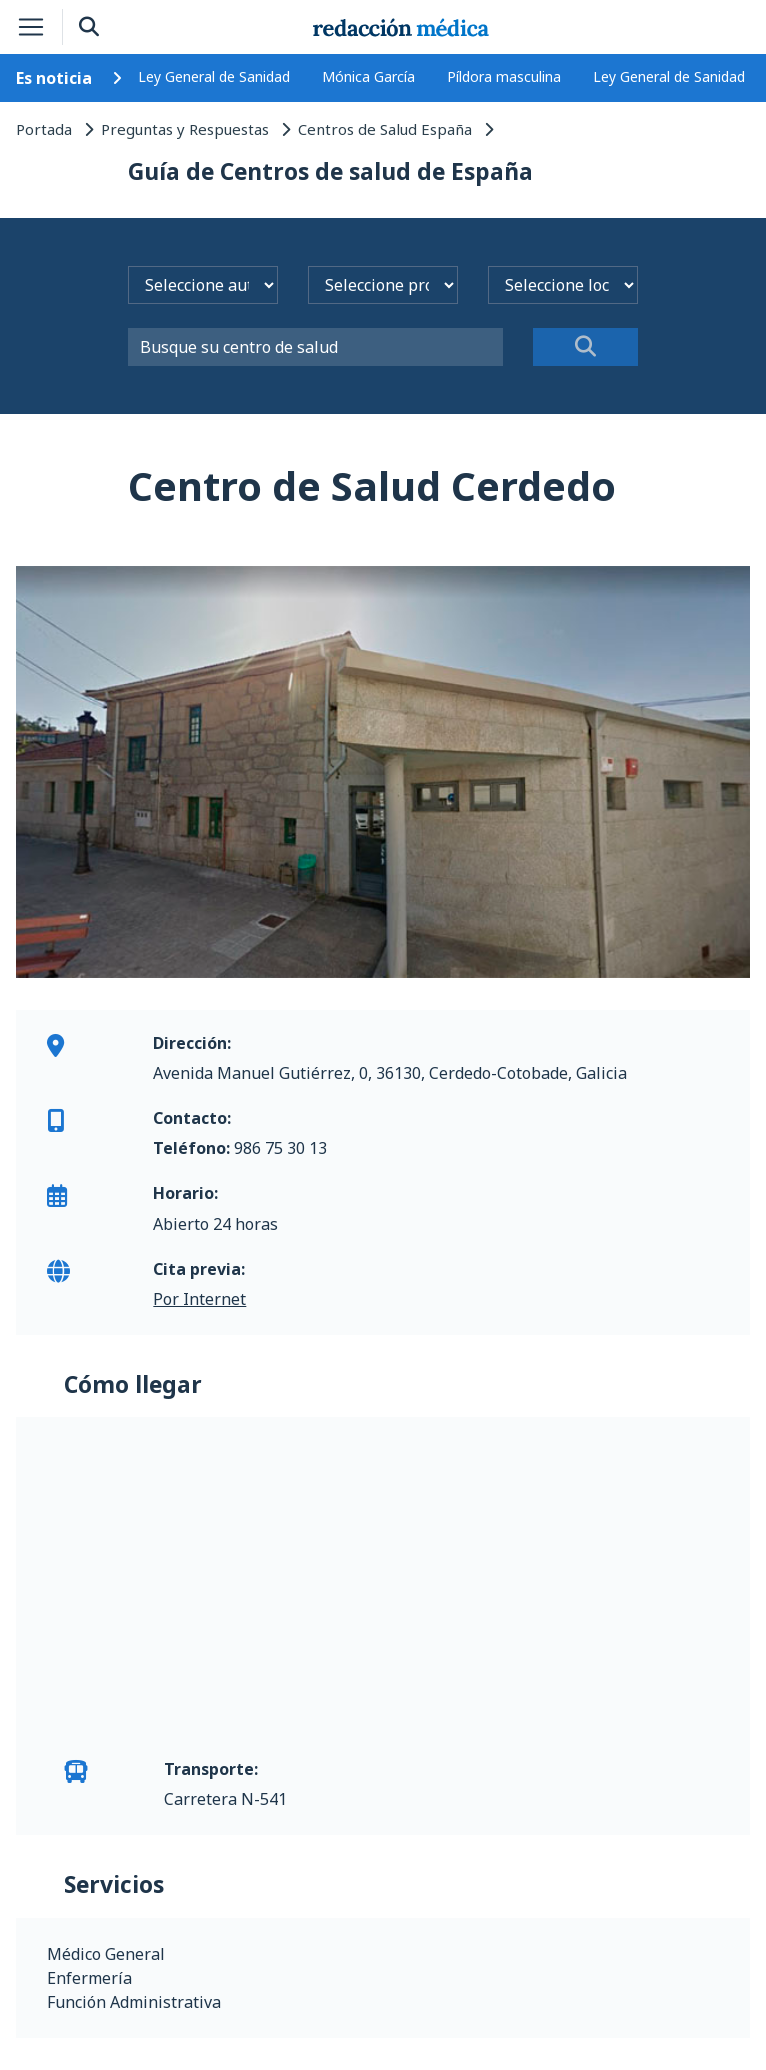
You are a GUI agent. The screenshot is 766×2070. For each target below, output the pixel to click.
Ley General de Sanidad (214, 76)
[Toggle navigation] (31, 27)
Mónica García (368, 76)
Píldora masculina (504, 76)
